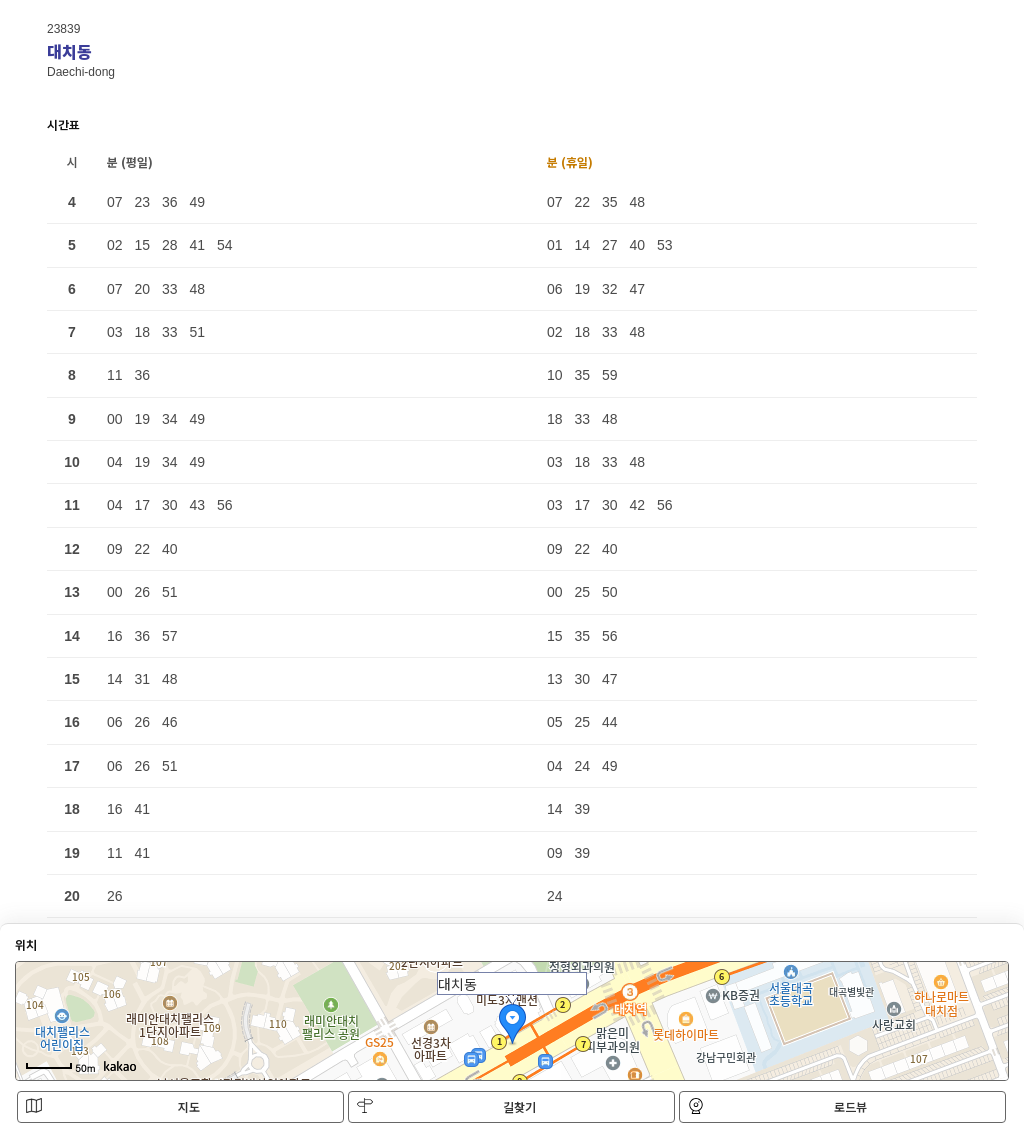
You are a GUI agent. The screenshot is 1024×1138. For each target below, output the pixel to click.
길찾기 (446, 1106)
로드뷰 (777, 1106)
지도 (113, 1106)
